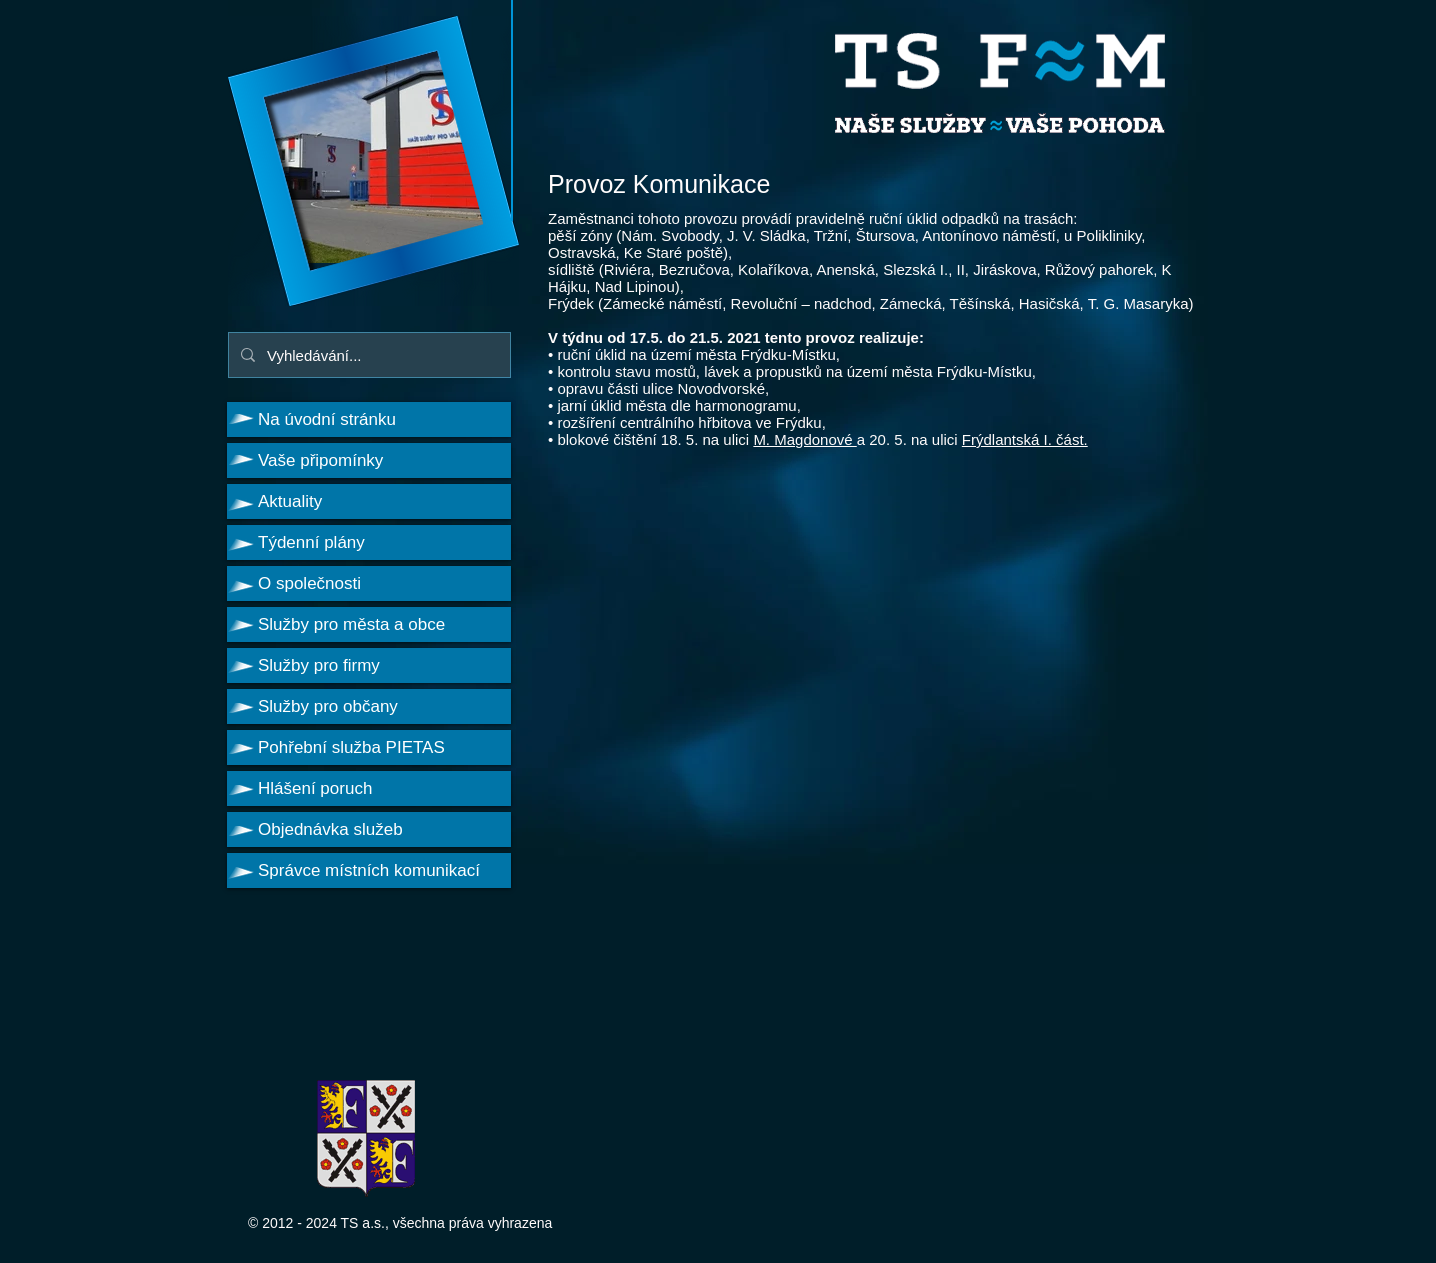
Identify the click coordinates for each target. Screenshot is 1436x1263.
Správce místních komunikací (369, 870)
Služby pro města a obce (351, 624)
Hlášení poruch (315, 788)
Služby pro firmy (319, 665)
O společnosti (309, 583)
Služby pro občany (328, 706)
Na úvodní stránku (327, 419)
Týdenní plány (311, 542)
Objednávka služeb (330, 829)
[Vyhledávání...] (367, 355)
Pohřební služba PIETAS (351, 747)
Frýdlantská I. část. (1025, 439)
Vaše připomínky (320, 460)
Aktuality (290, 501)
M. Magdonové (804, 439)
